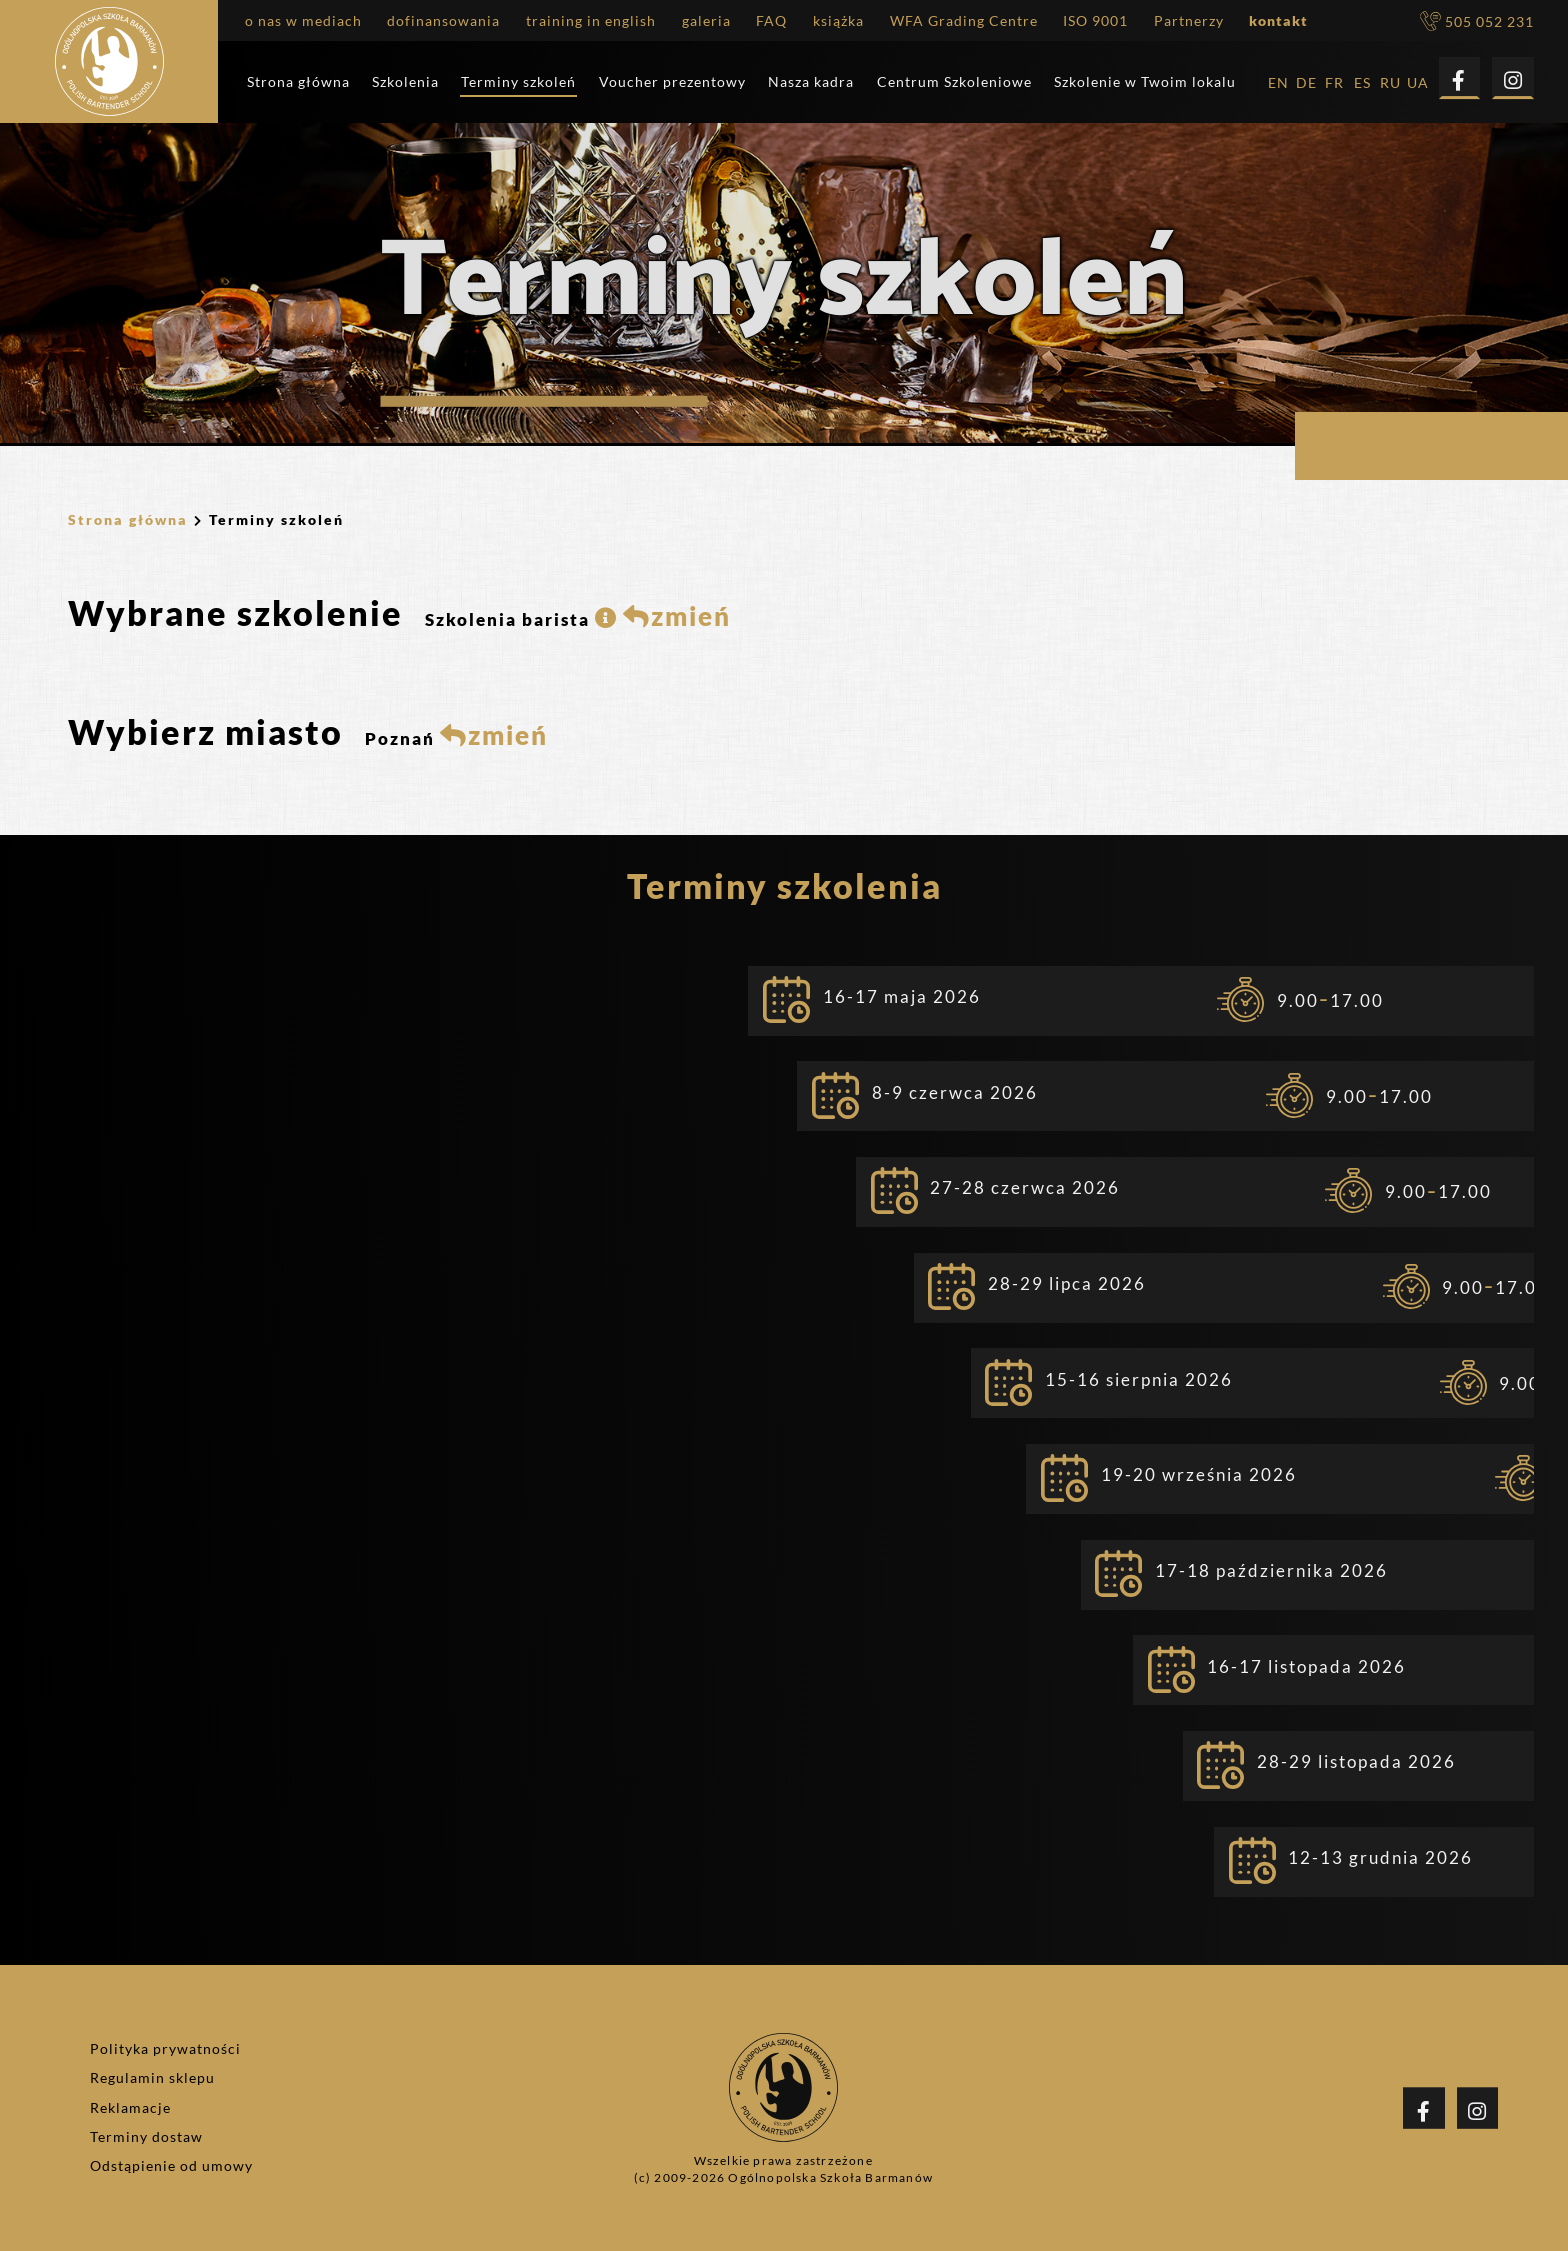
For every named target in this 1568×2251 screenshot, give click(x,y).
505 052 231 (1476, 22)
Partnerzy (1189, 21)
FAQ (771, 21)
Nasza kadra (811, 82)
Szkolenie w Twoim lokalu (1145, 82)
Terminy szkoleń (518, 82)
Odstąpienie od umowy (171, 2166)
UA (1418, 83)
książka (838, 21)
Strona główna (298, 82)
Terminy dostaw (146, 2137)
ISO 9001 (1095, 21)
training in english (591, 21)
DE (1306, 83)
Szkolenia (405, 82)
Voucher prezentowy (672, 82)
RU (1390, 83)
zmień (677, 616)
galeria (706, 21)
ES (1362, 83)
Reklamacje (130, 2108)
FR (1334, 83)
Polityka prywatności (165, 2049)
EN (1278, 83)
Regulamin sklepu (152, 2078)
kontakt (1278, 21)
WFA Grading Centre (964, 21)
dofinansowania (443, 21)
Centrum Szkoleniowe (954, 82)
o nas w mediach (303, 21)
